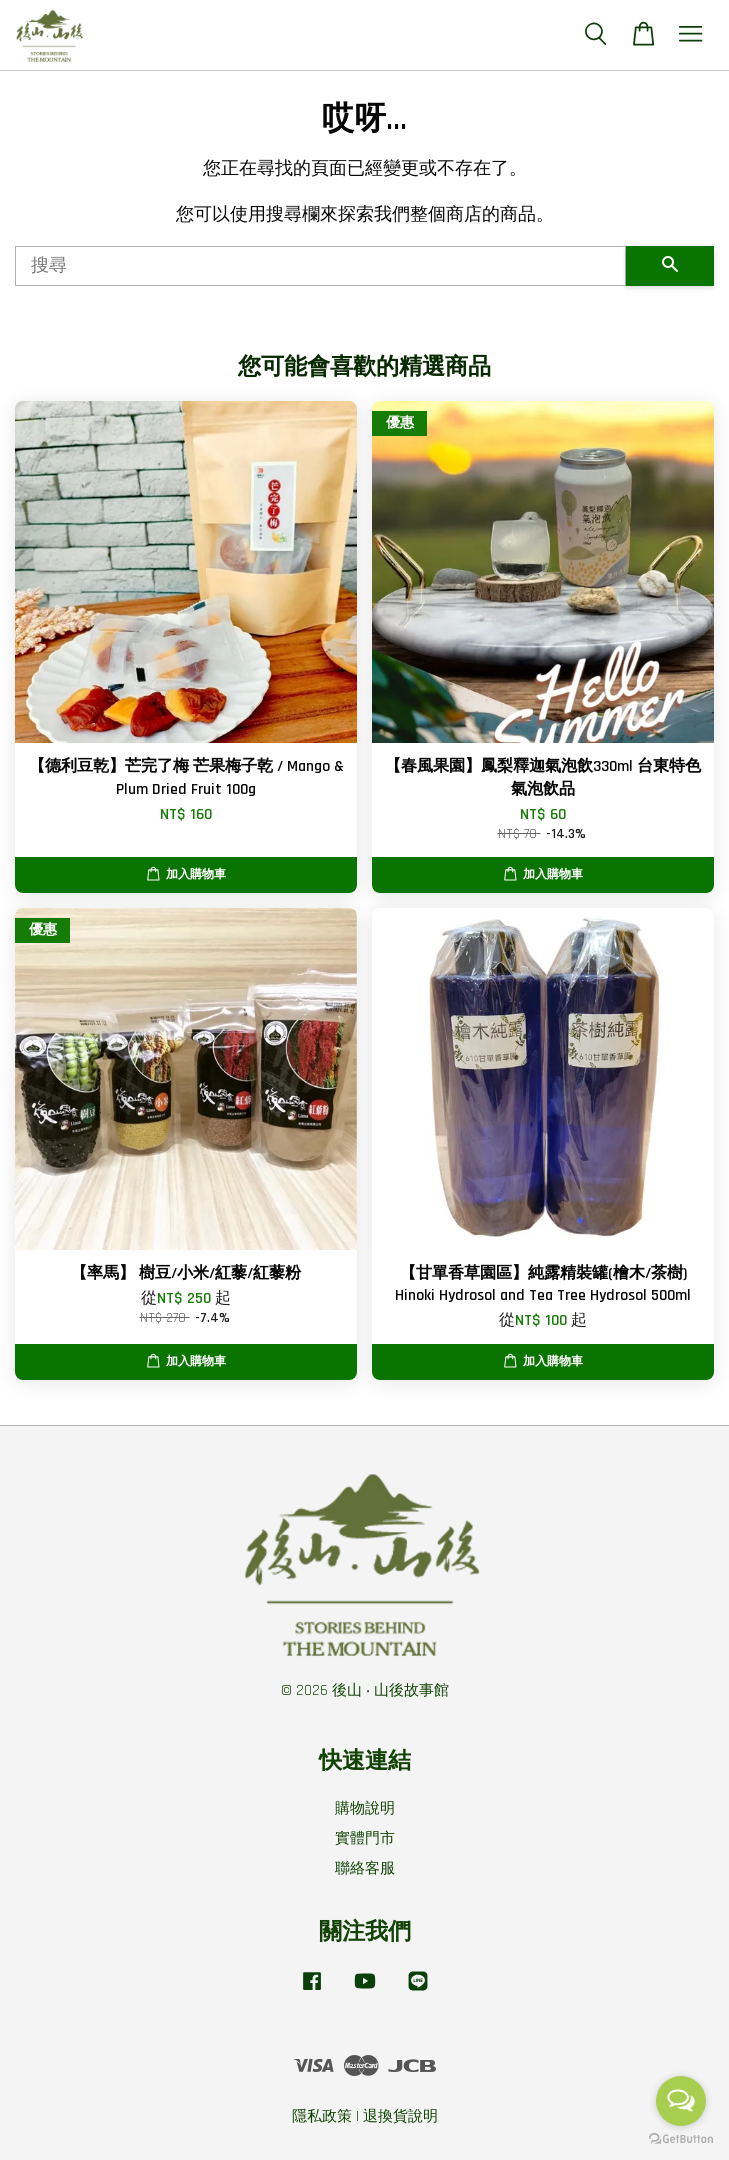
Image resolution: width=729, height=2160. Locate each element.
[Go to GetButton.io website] (681, 2139)
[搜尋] (320, 266)
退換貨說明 (400, 2116)
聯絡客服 (365, 1868)
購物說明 (365, 1808)
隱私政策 (322, 2116)
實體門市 (365, 1838)
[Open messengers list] (681, 2101)
